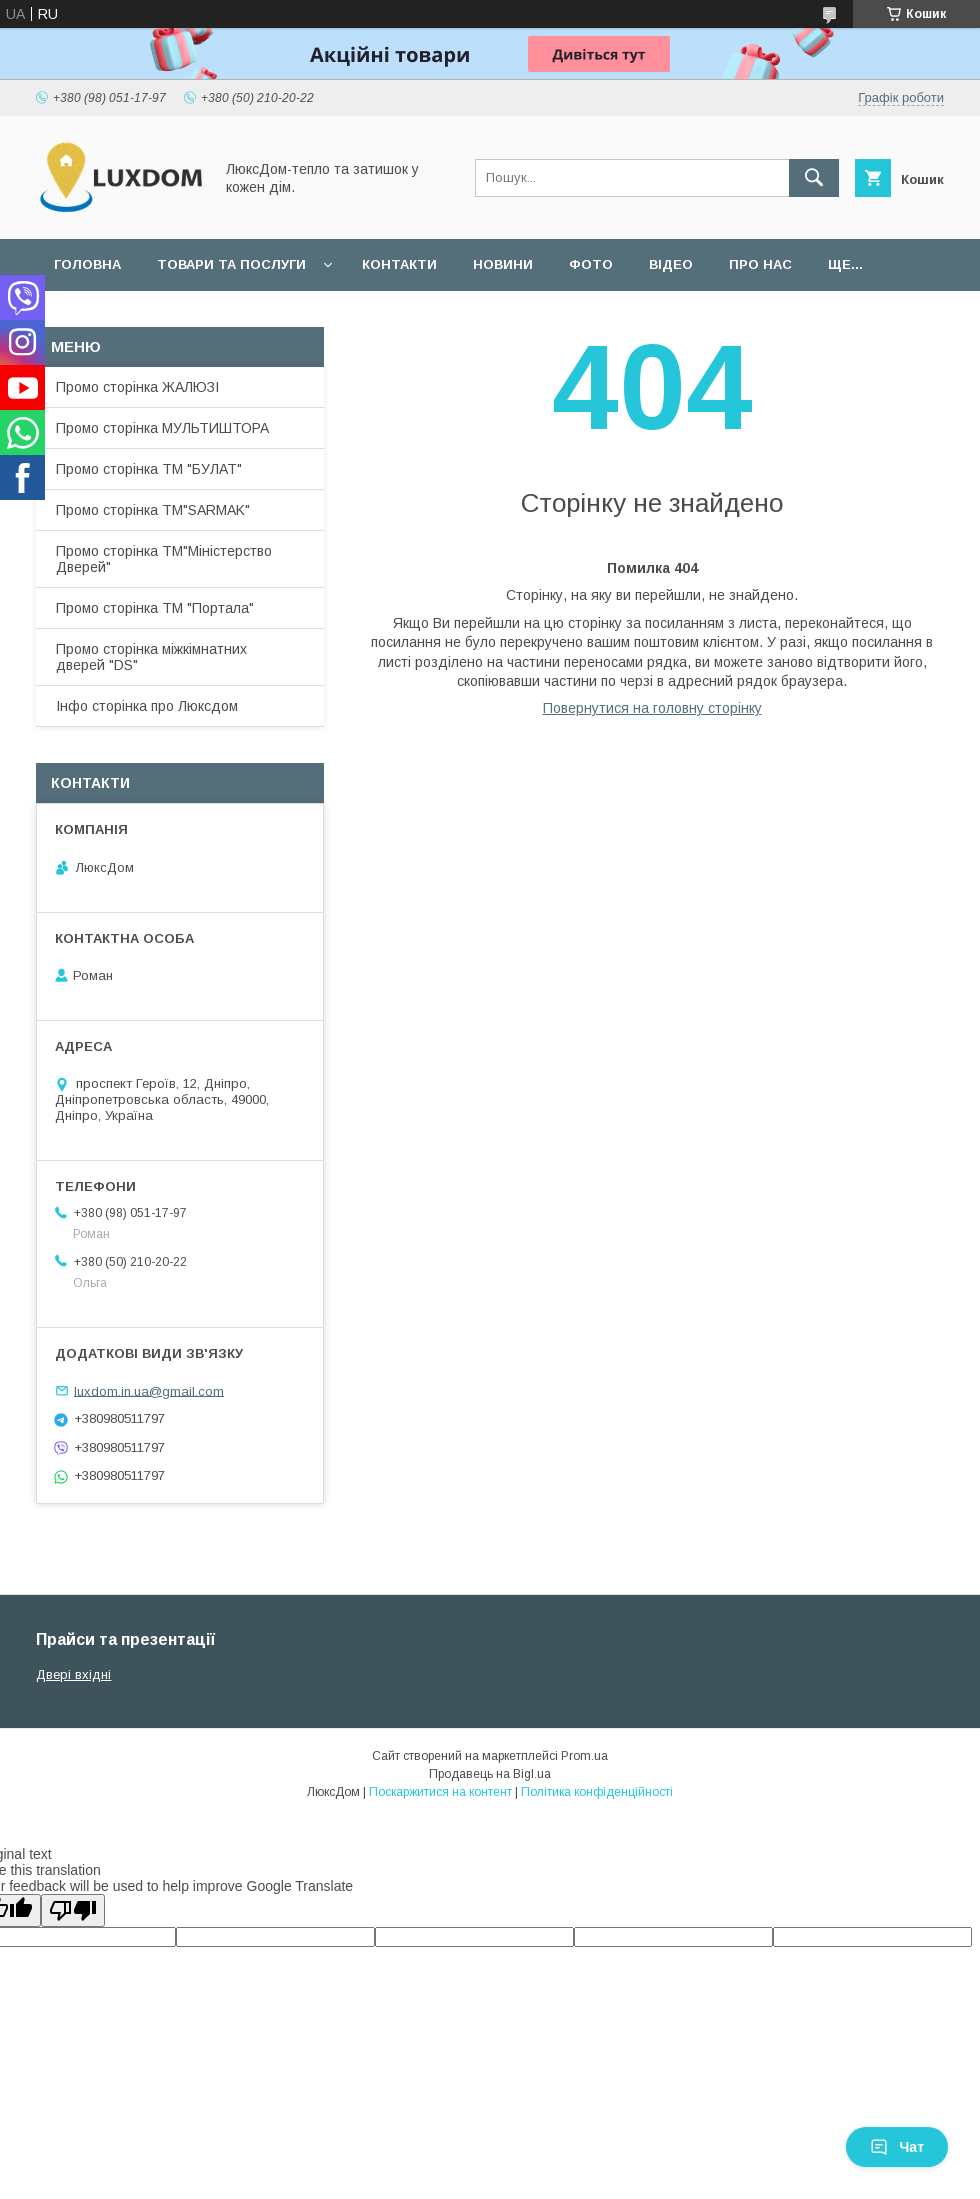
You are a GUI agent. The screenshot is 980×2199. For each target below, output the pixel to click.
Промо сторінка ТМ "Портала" (155, 608)
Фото (591, 264)
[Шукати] (814, 178)
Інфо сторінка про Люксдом (147, 706)
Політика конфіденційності (597, 1792)
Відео (671, 264)
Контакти (399, 264)
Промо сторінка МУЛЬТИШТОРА (162, 428)
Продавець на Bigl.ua (490, 1774)
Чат (897, 2147)
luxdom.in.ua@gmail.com (149, 1390)
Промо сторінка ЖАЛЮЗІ (137, 387)
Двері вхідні (73, 1674)
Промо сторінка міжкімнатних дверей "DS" (151, 657)
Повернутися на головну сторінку (652, 708)
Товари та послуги (231, 264)
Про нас (760, 264)
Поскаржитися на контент (440, 1792)
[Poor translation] (73, 1910)
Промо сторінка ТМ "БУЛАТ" (149, 469)
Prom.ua (584, 1756)
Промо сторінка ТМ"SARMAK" (153, 510)
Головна (87, 264)
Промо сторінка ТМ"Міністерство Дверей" (164, 559)
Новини (503, 264)
